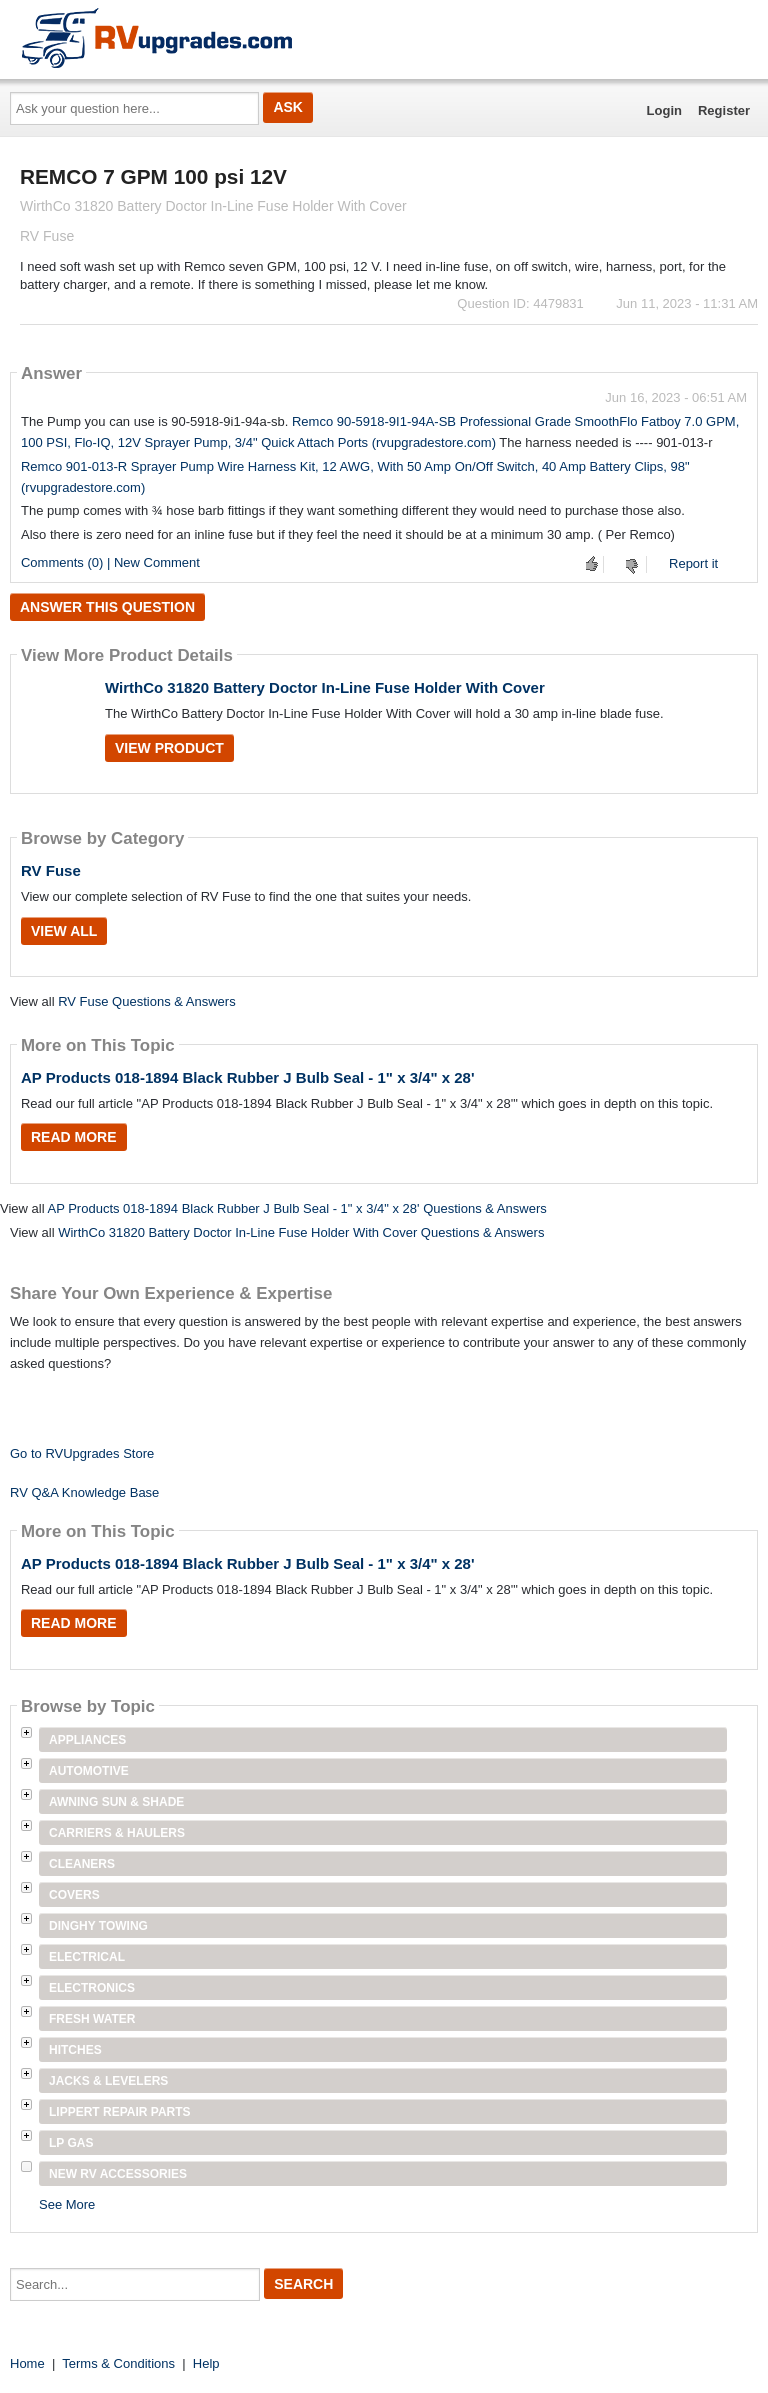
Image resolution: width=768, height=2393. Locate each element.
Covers (74, 1895)
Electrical (87, 1957)
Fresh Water (92, 2019)
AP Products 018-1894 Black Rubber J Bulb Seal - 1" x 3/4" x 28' (248, 1077)
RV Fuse (51, 870)
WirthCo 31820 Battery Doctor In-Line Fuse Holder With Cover (325, 687)
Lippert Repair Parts (120, 2112)
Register (724, 110)
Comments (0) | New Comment (110, 562)
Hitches (75, 2050)
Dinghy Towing (98, 1926)
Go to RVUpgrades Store (82, 1453)
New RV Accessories (118, 2174)
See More (67, 2204)
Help (206, 2363)
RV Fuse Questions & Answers (147, 1001)
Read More (74, 1137)
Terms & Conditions (118, 2363)
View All (64, 931)
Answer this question (107, 607)
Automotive (89, 1771)
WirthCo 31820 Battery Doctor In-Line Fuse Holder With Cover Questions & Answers (301, 1232)
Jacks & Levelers (108, 2081)
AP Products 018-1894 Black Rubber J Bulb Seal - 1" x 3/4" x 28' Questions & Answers (296, 1208)
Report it (693, 563)
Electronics (92, 1988)
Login (664, 110)
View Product (169, 748)
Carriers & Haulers (117, 1833)
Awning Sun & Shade (116, 1802)
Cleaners (82, 1864)
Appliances (87, 1740)
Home (27, 2363)
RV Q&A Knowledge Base (84, 1492)
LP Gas (71, 2143)
